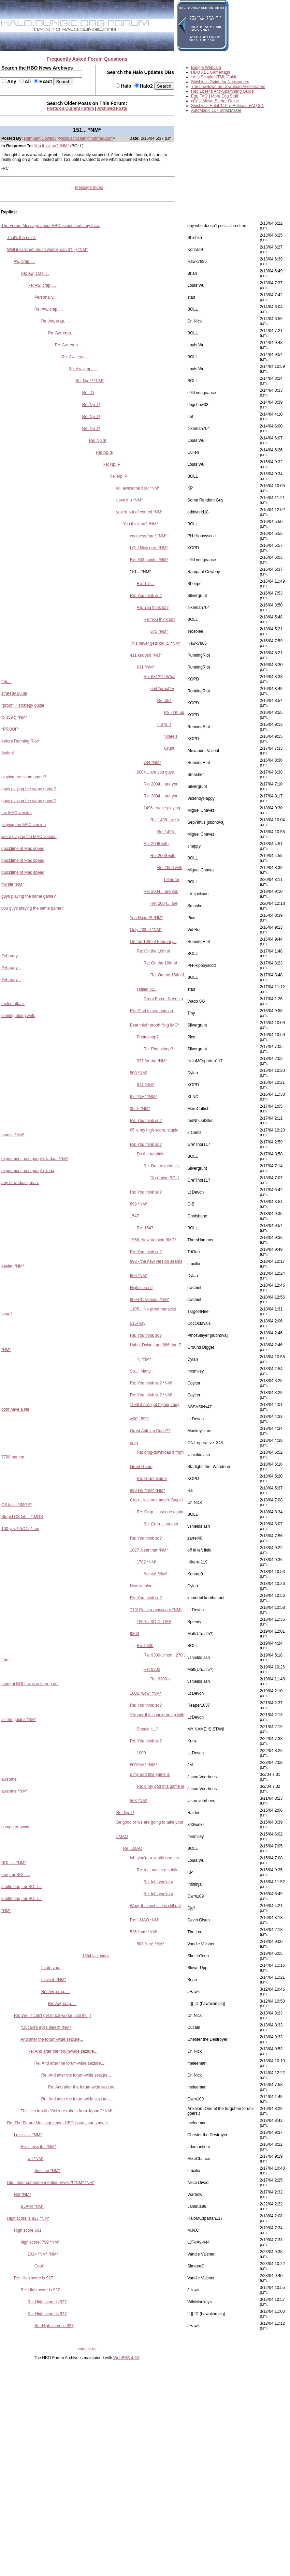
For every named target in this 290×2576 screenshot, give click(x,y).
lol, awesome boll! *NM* (138, 488)
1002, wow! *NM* (145, 1693)
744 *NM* (152, 762)
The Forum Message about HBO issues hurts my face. (50, 225)
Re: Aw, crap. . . (35, 273)
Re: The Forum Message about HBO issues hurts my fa (57, 2123)
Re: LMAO (132, 1848)
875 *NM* (159, 631)
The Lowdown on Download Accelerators (228, 86)
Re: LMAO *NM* (145, 1920)
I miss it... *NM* (28, 2134)
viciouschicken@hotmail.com (86, 138)
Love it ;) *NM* (129, 500)
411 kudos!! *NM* (146, 655)
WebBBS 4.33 (126, 2357)
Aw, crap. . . (24, 261)
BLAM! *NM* (32, 2206)
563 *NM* (138, 1800)
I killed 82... (147, 989)
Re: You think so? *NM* (151, 1383)
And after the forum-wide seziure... (51, 2039)
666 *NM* (138, 1275)
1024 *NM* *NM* (43, 2254)
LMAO (122, 1836)
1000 (141, 1753)
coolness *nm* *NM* (148, 536)
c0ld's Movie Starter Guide (215, 101)
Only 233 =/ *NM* (146, 929)
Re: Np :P (91, 404)
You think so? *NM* (51, 146)
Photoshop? (148, 1037)
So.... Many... (142, 1371)
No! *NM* (22, 2194)
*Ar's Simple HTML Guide (214, 77)
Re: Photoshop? (158, 1049)
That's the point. (21, 237)
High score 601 (28, 2230)
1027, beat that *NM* (149, 1550)
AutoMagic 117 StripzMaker (216, 110)
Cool (38, 2266)
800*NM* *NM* (143, 1765)
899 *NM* (138, 1204)
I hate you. (50, 1967)
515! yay (137, 1323)
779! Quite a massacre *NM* (156, 1609)
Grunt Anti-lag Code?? (150, 1430)
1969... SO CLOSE (154, 1621)
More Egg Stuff (224, 96)
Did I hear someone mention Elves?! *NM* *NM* (51, 2182)
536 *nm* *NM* (144, 1932)
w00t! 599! (139, 1419)
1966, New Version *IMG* (153, 1240)
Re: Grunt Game (152, 1478)
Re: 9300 (145, 1645)
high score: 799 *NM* (40, 2242)
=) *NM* (144, 1359)
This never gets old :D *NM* (155, 643)
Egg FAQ (199, 96)
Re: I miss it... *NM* (38, 2146)
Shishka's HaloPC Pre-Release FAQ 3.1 (227, 105)
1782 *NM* (147, 1562)
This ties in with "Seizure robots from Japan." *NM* (66, 2111)
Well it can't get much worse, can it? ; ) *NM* (47, 249)
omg (134, 1442)
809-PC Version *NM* (149, 1299)
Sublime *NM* (47, 2170)
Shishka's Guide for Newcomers (220, 81)
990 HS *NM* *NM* (147, 1490)
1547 (134, 1216)
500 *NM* (138, 1072)
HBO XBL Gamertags (210, 72)
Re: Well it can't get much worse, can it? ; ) (52, 2015)
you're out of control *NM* (139, 512)
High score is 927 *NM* (28, 2218)
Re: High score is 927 (33, 2278)
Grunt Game (141, 1466)
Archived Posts (112, 108)
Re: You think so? (146, 595)
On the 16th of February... (153, 941)
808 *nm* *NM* (150, 1944)
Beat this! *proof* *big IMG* (154, 1025)
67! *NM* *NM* (143, 1096)
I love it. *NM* (53, 1979)
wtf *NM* (36, 2158)
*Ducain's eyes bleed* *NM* (46, 2027)
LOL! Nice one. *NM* (149, 547)
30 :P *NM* (140, 1108)
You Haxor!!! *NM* (146, 917)
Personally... (45, 297)
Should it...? (147, 1729)
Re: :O (88, 392)
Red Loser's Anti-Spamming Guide (222, 91)
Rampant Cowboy (40, 138)
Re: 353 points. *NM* (149, 559)
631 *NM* (145, 667)
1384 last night (95, 1955)
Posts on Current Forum (70, 108)
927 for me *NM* (152, 1061)
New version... (143, 1586)
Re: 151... (146, 583)
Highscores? (141, 1287)
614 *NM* (145, 1084)
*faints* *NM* (155, 1574)
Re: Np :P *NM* (89, 380)
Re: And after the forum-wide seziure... (63, 2051)
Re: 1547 (145, 1228)
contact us (87, 2349)
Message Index (89, 187)
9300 (134, 1633)
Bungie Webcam (206, 67)
